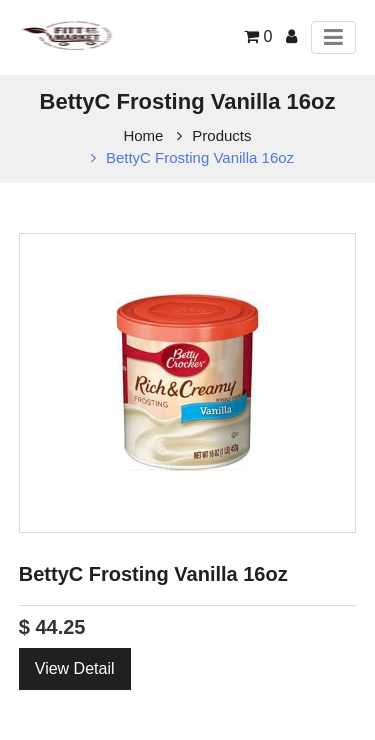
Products (221, 135)
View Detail (75, 668)
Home (143, 135)
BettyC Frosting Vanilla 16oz (200, 157)
